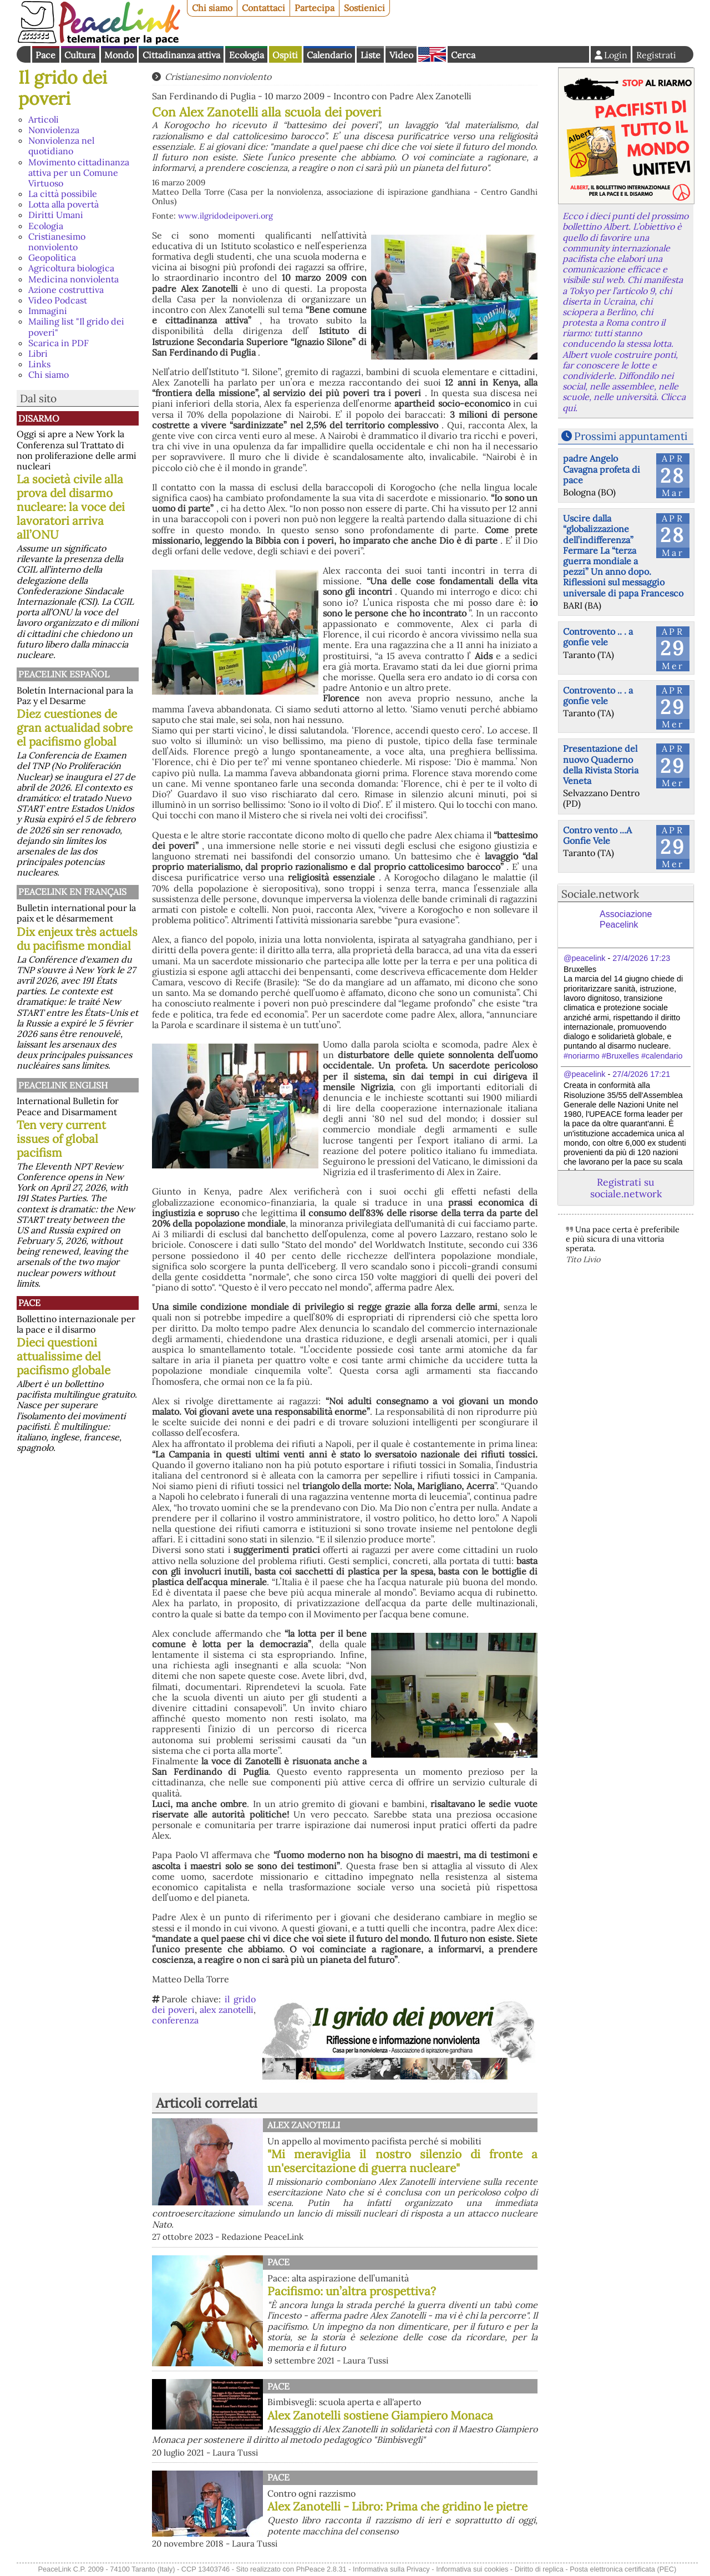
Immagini (47, 310)
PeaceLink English (63, 1085)
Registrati (656, 54)
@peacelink (584, 958)
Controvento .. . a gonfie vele (598, 636)
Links (39, 364)
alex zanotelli (226, 2009)
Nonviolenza (53, 129)
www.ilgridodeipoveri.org (225, 216)
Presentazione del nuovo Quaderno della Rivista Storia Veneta (600, 764)
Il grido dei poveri (62, 88)
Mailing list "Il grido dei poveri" (76, 326)
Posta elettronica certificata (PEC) (623, 2569)
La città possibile (62, 193)
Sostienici (364, 7)
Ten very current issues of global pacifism (61, 1138)
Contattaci (263, 7)
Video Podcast (57, 300)
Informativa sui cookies (472, 2569)
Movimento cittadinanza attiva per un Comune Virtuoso (78, 172)
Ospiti (285, 54)
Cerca (463, 54)
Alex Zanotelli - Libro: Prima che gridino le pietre (397, 2506)
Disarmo (38, 418)
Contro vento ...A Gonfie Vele (597, 835)
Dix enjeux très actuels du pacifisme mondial (77, 938)
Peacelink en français (72, 891)
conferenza (175, 2020)
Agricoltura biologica (71, 268)
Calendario (329, 54)
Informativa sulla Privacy (391, 2569)
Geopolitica (52, 257)
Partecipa (314, 7)
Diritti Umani (55, 214)
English (432, 54)
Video (401, 54)
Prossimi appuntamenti (630, 436)
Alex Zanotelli (303, 2124)
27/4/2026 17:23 (641, 958)
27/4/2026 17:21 (641, 1074)
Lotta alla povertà (63, 204)
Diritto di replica (539, 2569)
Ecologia (246, 54)
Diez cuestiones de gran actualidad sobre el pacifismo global (75, 727)
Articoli (43, 119)
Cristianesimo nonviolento (56, 241)
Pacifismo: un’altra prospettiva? (351, 2291)
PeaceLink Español (63, 674)
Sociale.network (600, 893)
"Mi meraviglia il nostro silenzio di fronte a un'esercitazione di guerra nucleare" (402, 2161)
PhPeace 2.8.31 (321, 2569)
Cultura (79, 54)
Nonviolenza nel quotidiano (61, 145)
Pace (45, 54)
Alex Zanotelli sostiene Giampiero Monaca (380, 2415)
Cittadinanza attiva (181, 54)
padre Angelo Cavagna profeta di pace (601, 469)
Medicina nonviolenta (73, 279)
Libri (38, 353)
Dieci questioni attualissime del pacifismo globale (63, 1356)
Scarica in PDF (58, 342)
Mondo (119, 54)
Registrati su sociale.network (626, 1188)
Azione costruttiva (66, 289)
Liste (371, 54)
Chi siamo (212, 7)
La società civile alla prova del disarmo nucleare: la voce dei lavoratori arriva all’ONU (71, 507)
